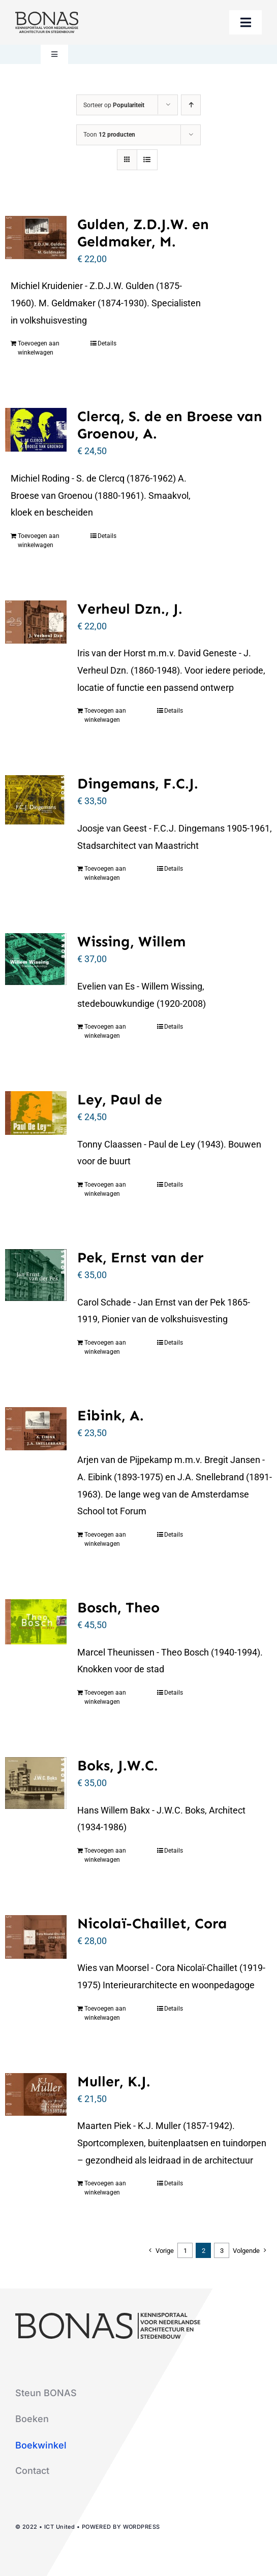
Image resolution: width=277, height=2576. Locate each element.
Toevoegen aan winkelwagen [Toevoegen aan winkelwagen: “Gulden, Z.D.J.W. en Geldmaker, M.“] (38, 348)
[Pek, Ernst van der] (36, 1275)
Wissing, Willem (131, 941)
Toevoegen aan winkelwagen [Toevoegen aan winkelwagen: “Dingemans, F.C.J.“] (105, 873)
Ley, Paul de (119, 1099)
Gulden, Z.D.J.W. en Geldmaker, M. (143, 232)
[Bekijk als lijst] (147, 160)
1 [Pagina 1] (185, 2250)
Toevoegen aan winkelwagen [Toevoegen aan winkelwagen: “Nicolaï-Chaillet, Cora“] (105, 2013)
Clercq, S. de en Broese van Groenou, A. (169, 424)
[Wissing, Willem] (36, 959)
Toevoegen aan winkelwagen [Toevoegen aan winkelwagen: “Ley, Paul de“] (105, 1189)
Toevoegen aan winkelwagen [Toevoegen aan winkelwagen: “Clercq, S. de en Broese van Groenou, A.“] (38, 540)
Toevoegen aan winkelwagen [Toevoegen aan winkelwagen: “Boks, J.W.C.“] (105, 1855)
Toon (109, 134)
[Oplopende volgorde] (191, 104)
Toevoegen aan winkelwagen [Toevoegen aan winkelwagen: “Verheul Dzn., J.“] (105, 715)
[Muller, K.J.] (36, 2094)
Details (107, 343)
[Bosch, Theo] (36, 1621)
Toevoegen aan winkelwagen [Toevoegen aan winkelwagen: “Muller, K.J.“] (105, 2188)
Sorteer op (113, 105)
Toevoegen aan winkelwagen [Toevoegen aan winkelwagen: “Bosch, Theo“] (105, 1697)
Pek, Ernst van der (140, 1257)
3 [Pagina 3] (222, 2250)
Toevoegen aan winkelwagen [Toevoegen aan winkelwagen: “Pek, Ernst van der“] (105, 1347)
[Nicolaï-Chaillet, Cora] (36, 1937)
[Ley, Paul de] (36, 1113)
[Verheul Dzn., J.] (36, 622)
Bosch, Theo (118, 1607)
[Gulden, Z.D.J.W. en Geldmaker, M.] (36, 237)
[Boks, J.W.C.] (36, 1783)
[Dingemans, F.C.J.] (36, 799)
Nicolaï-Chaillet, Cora (152, 1923)
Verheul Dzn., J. (129, 608)
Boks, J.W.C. (117, 1765)
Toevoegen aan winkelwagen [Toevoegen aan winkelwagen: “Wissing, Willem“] (105, 1031)
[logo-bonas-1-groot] (46, 16)
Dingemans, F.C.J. (137, 783)
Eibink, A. (110, 1415)
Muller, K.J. (113, 2081)
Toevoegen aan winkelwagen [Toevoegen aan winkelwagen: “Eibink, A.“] (105, 1539)
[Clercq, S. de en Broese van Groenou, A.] (36, 430)
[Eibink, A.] (36, 1428)
